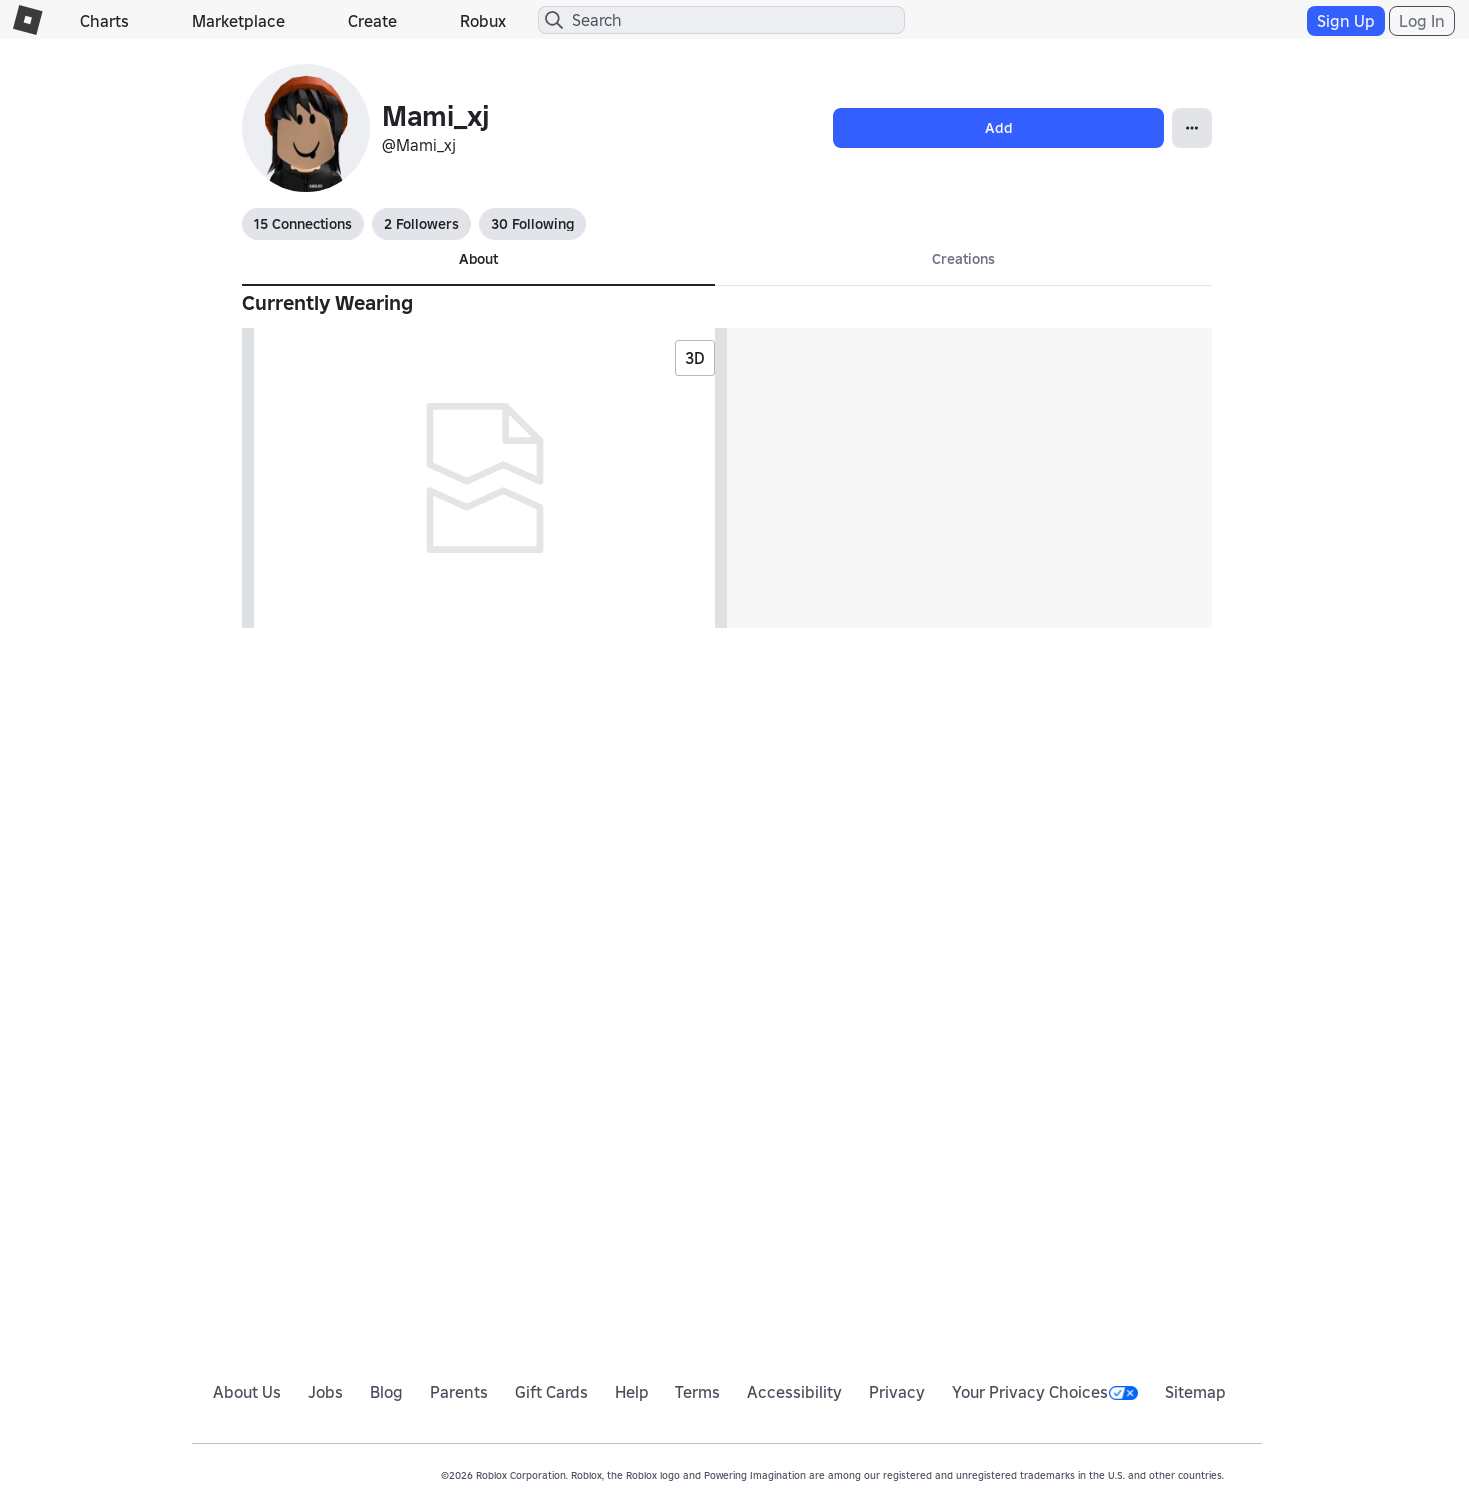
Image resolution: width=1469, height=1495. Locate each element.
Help (632, 1392)
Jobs (325, 1392)
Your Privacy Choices (1045, 1392)
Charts (104, 21)
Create (372, 21)
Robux (483, 21)
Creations (963, 259)
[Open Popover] (1192, 128)
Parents (459, 1392)
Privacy (897, 1392)
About (478, 259)
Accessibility (794, 1392)
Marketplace (238, 21)
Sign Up (1346, 21)
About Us (247, 1392)
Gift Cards (551, 1392)
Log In (1422, 21)
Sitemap (1195, 1392)
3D (695, 358)
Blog (386, 1392)
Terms (697, 1392)
